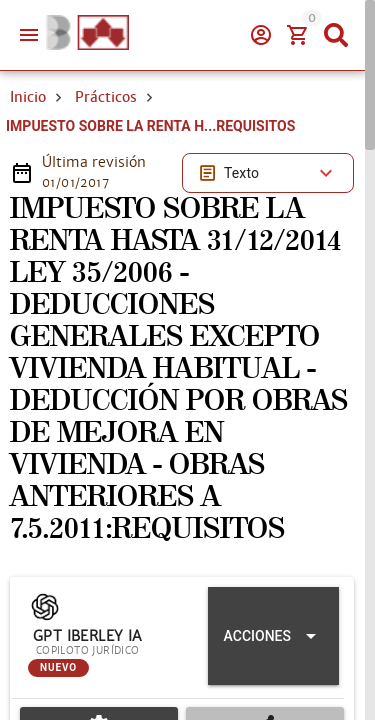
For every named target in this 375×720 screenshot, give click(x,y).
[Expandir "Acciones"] (273, 636)
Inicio (28, 97)
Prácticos (106, 97)
